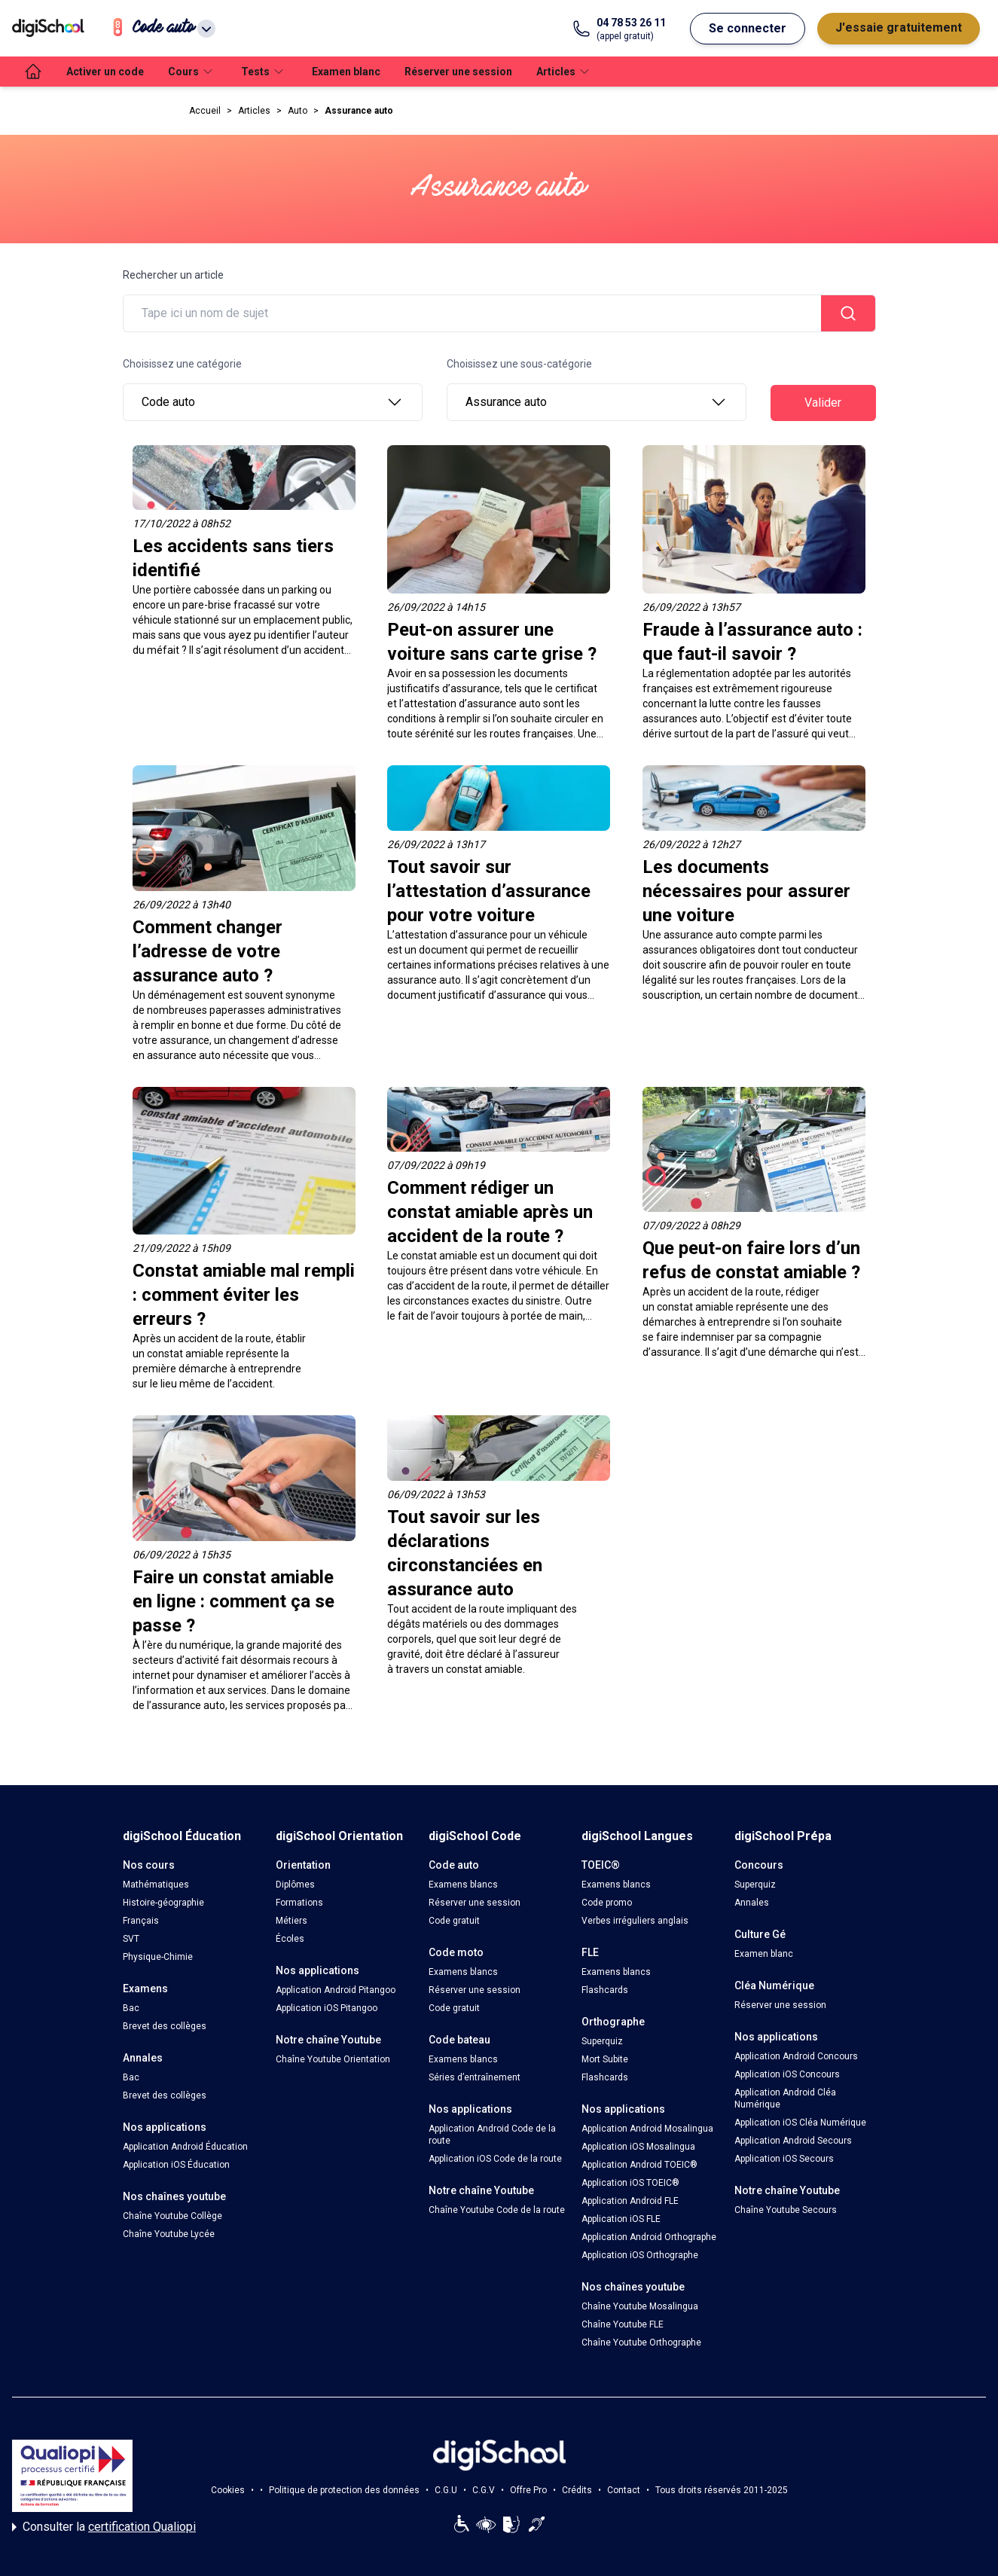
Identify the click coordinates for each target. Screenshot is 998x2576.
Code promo (606, 1902)
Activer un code (105, 72)
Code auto (273, 402)
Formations (299, 1902)
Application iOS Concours (787, 2074)
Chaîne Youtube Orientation (333, 2059)
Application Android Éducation (185, 2146)
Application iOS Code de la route (495, 2158)
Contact (623, 2490)
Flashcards (604, 1990)
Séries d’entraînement (474, 2077)
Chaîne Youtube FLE (622, 2324)
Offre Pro (528, 2490)
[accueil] (33, 71)
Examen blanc (346, 72)
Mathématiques (156, 1884)
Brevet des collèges (164, 2026)
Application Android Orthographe (648, 2237)
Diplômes (295, 1884)
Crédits (577, 2490)
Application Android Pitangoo (335, 1990)
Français (141, 1920)
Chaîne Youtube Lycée (169, 2234)
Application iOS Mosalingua (638, 2146)
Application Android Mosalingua (647, 2128)
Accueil (205, 110)
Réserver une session (458, 72)
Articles (254, 110)
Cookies (228, 2490)
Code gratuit (454, 1920)
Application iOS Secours (784, 2158)
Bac (131, 2008)
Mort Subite (604, 2059)
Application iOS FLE (621, 2219)
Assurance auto (359, 110)
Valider (822, 402)
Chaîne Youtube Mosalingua (639, 2306)
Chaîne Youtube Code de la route (497, 2210)
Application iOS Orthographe (639, 2255)
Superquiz (602, 2041)
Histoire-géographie (163, 1902)
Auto (297, 110)
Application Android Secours (793, 2140)
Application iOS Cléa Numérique (800, 2122)
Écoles (290, 1939)
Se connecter (747, 28)
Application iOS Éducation (176, 2164)
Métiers (291, 1920)
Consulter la (104, 2527)
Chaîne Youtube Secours (785, 2210)
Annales (751, 1902)
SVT (131, 1939)
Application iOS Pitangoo (326, 2008)
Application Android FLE (630, 2201)
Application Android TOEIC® (639, 2164)
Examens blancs (463, 1884)
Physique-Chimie (158, 1957)
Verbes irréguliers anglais (634, 1920)
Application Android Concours (796, 2056)
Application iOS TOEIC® (630, 2183)
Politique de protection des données (344, 2490)
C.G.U (446, 2490)
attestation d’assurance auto (472, 703)
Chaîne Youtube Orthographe (641, 2342)
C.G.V (483, 2490)
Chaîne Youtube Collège (172, 2216)
